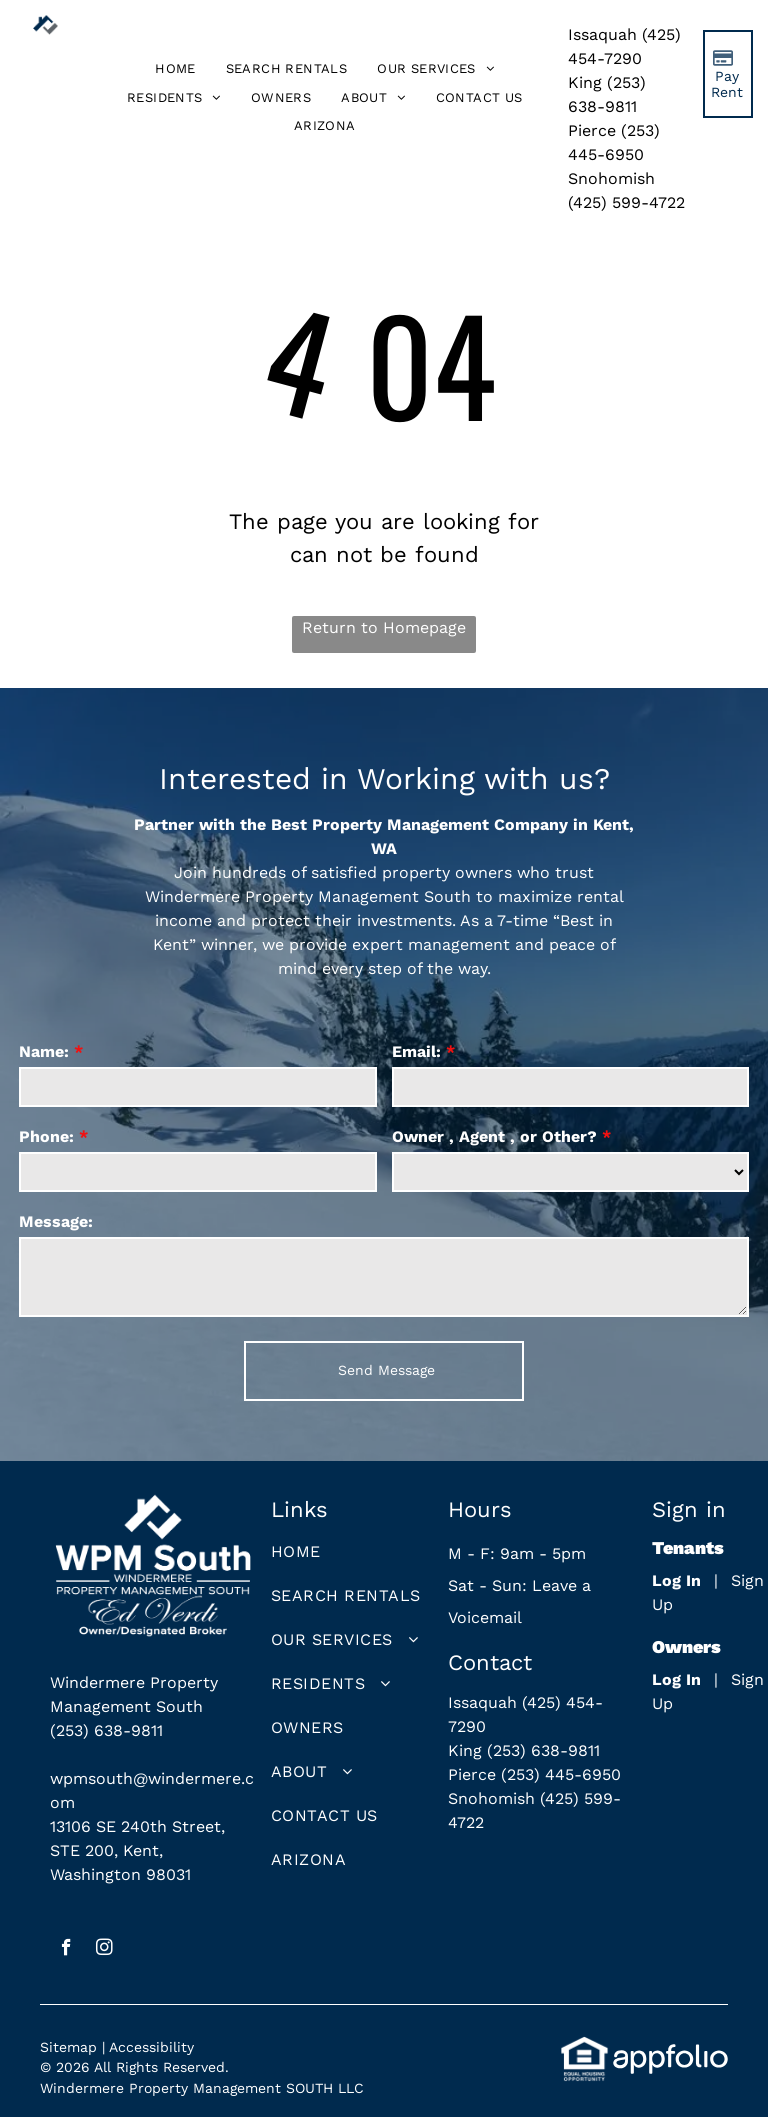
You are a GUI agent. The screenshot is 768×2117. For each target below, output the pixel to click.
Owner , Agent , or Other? (494, 1136)
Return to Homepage (384, 627)
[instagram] (104, 1950)
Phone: (46, 1136)
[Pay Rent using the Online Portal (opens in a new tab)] (728, 74)
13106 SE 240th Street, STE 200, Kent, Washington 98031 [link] (137, 1850)
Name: (44, 1051)
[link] (325, 126)
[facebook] (66, 1950)
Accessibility (151, 2047)
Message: (56, 1221)
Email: (416, 1051)
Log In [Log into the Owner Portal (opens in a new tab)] (676, 1679)
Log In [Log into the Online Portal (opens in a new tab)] (676, 1580)
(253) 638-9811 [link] (106, 1730)
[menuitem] (175, 69)
